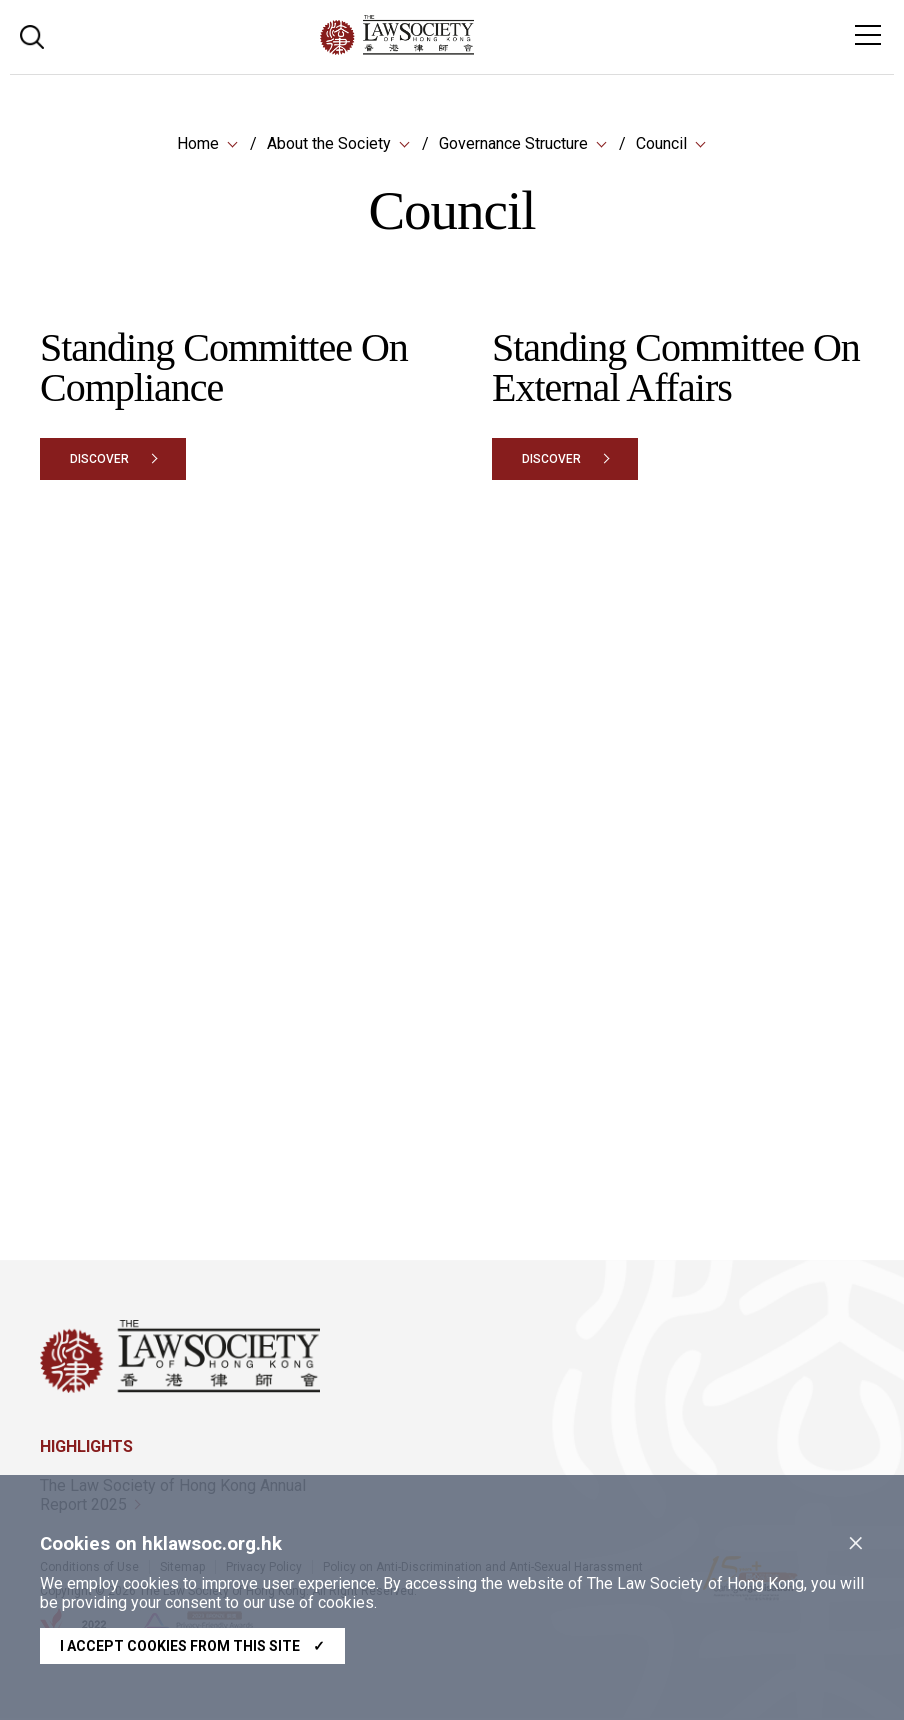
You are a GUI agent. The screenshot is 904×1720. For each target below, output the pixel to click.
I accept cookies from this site (192, 1646)
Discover (99, 460)
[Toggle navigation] (868, 35)
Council (661, 144)
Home (198, 144)
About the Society (329, 144)
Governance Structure (513, 144)
